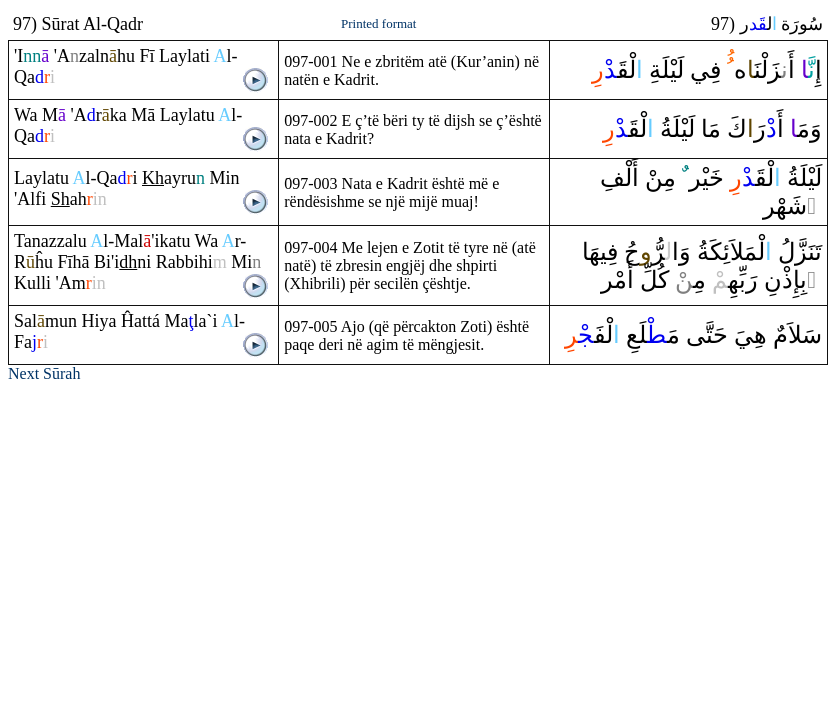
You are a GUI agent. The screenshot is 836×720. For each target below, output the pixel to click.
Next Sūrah (44, 373)
